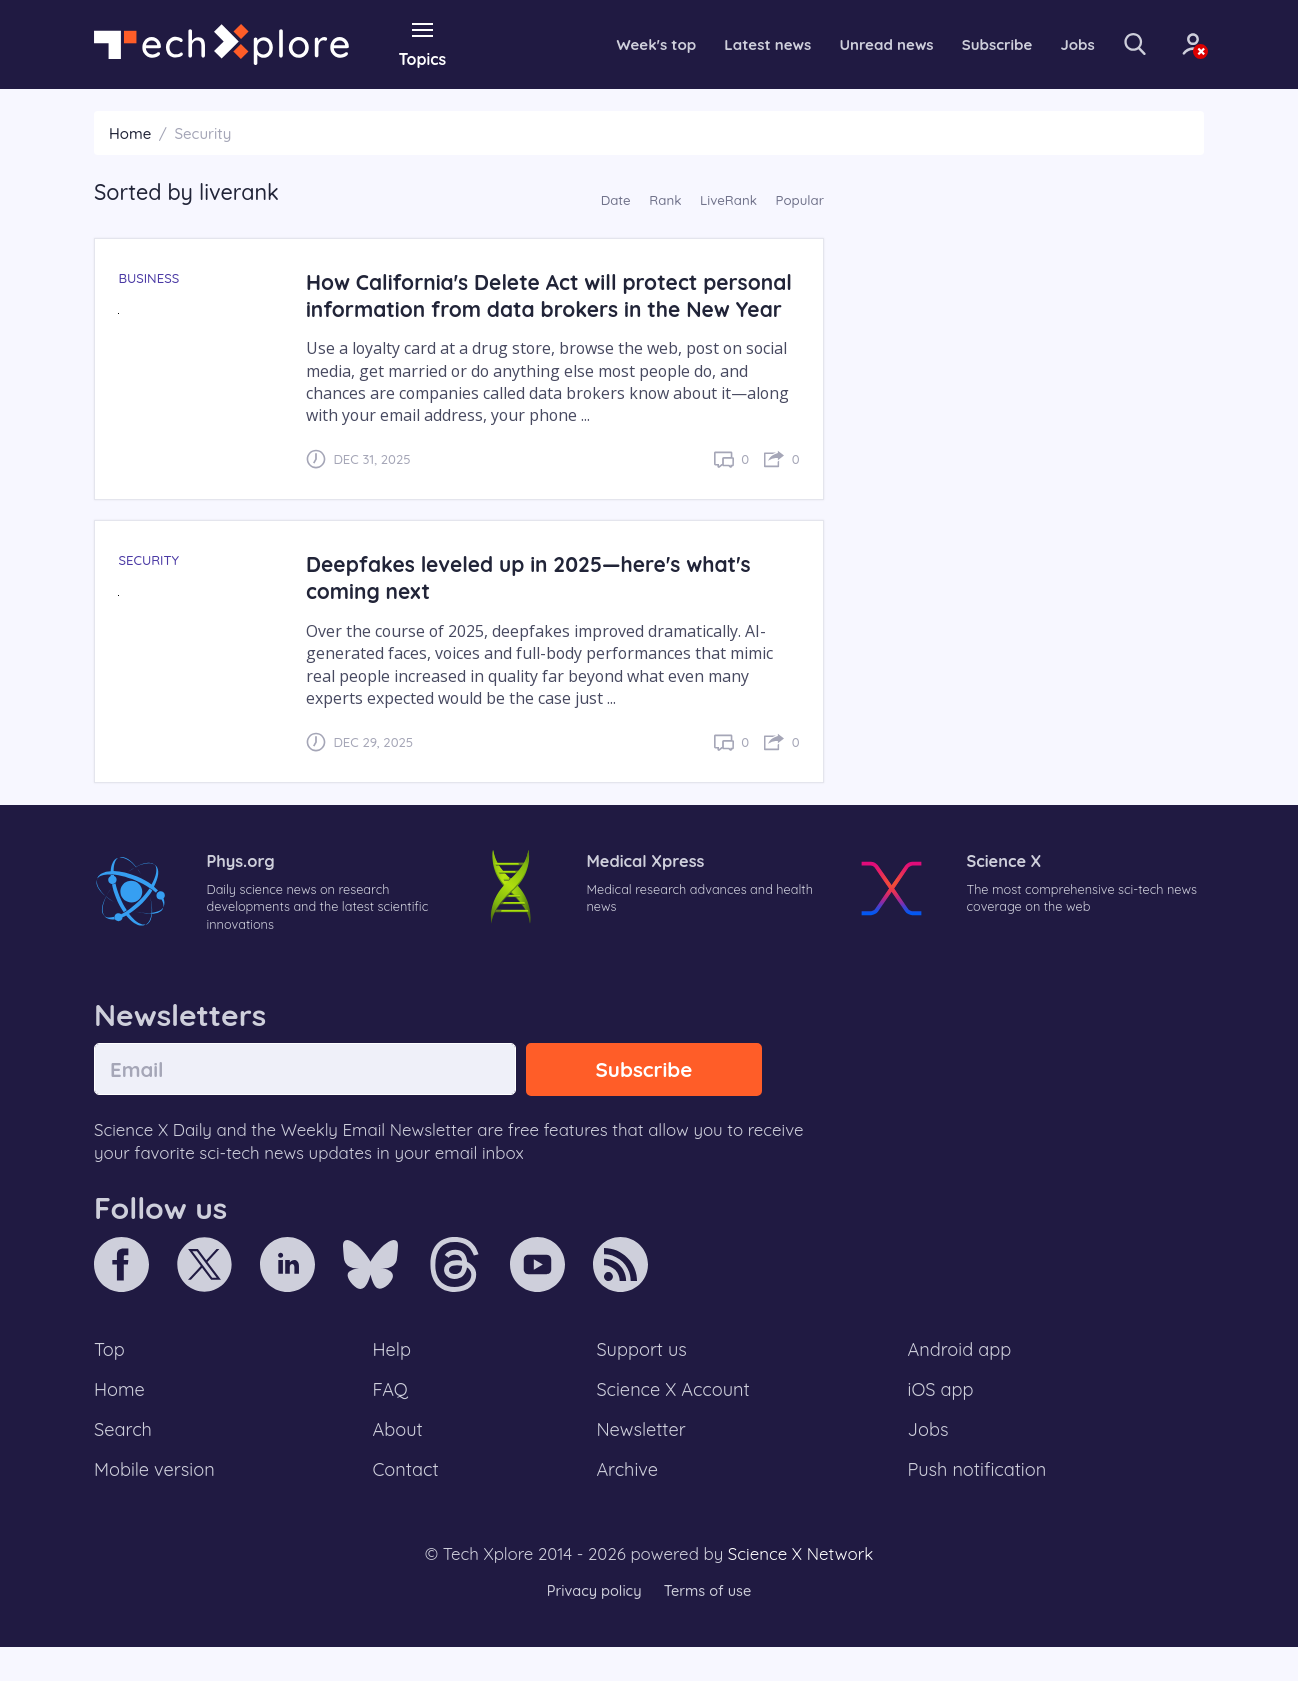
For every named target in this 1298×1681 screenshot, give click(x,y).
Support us (641, 1379)
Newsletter (641, 1462)
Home (130, 132)
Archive (627, 1503)
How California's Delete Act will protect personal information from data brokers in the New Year (548, 307)
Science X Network (800, 1587)
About (399, 1462)
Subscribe (968, 44)
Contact (407, 1503)
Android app (960, 1379)
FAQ (391, 1420)
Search (124, 1462)
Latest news (728, 44)
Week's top (612, 44)
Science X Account (674, 1420)
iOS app (941, 1420)
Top (110, 1379)
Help (393, 1379)
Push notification (978, 1503)
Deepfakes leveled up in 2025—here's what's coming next (535, 604)
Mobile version (156, 1503)
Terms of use (709, 1625)
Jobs (1052, 44)
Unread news (853, 44)
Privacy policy (592, 1625)
